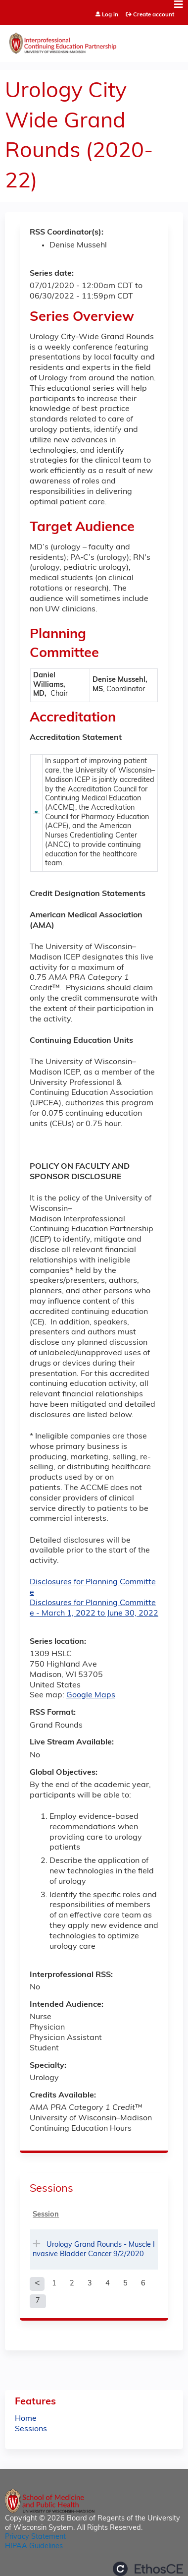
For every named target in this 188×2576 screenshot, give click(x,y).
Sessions (31, 2429)
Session (46, 2214)
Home (26, 2419)
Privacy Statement (35, 2537)
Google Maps (90, 1695)
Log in (110, 15)
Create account (153, 15)
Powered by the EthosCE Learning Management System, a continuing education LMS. (148, 2569)
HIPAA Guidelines (34, 2546)
